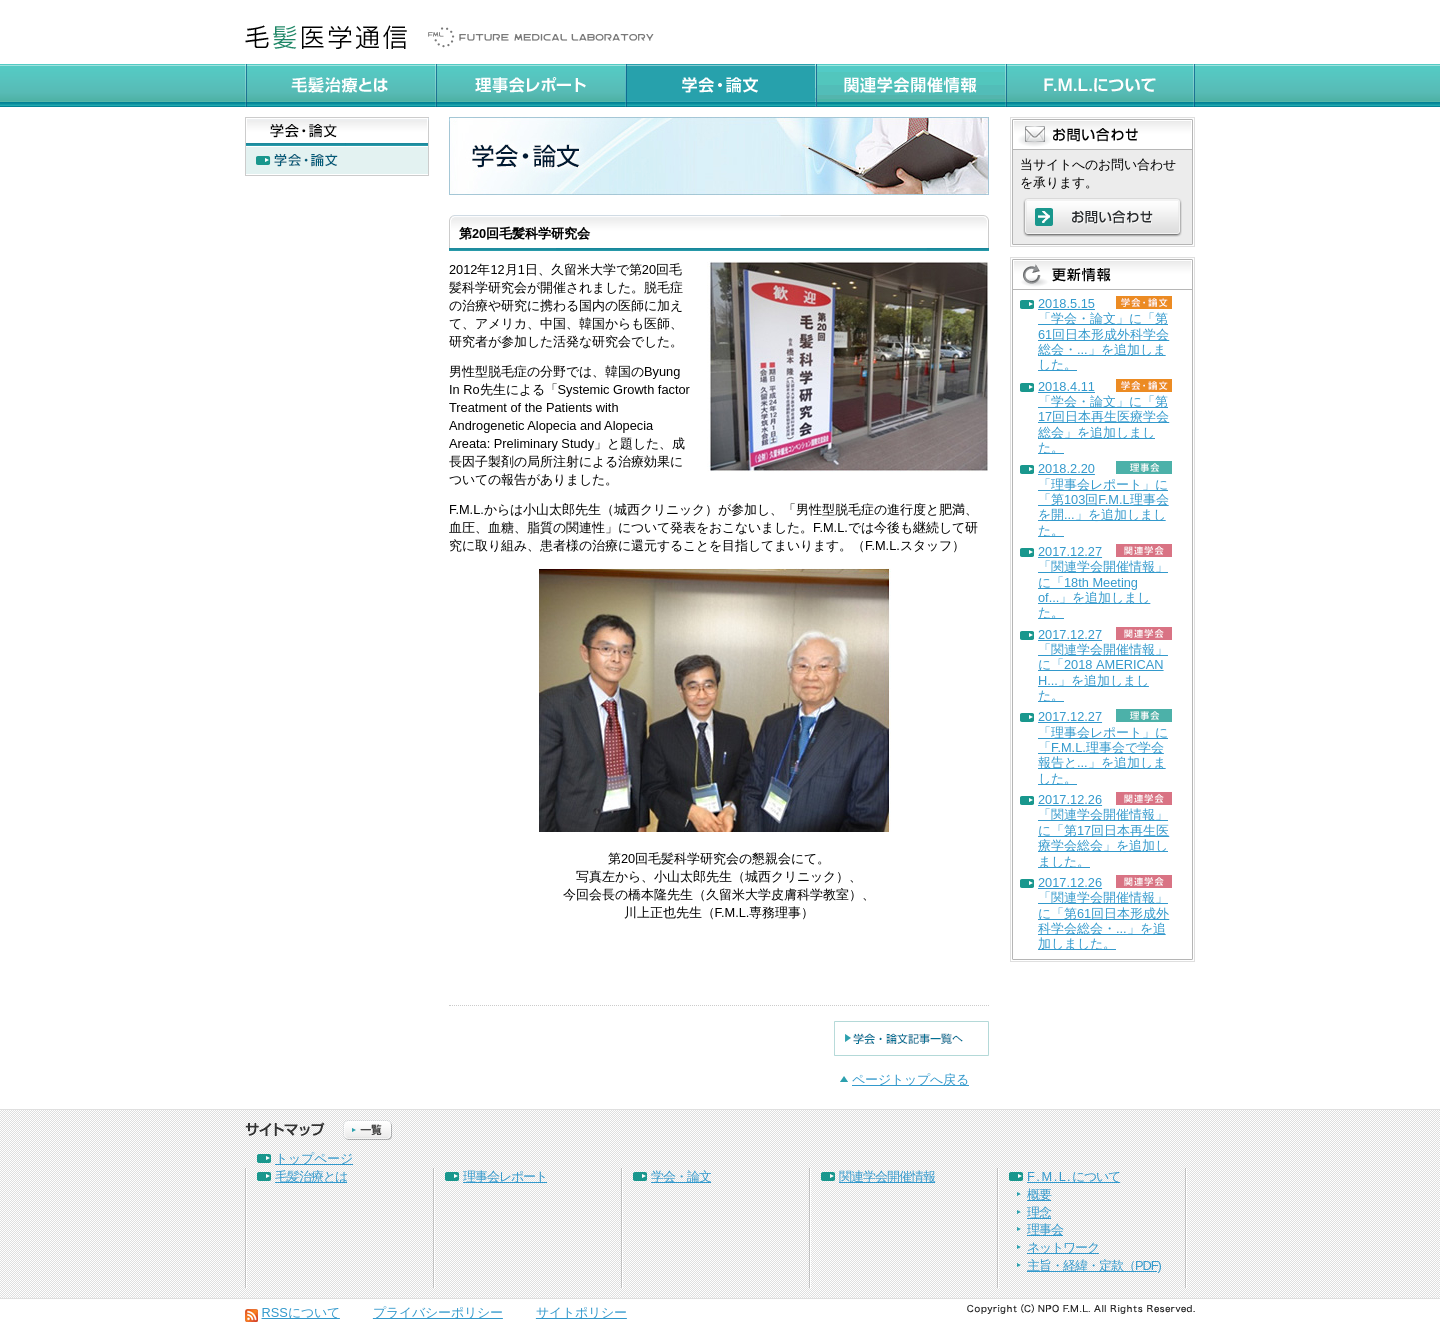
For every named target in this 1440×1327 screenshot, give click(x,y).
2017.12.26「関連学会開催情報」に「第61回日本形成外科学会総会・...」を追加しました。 (1103, 913)
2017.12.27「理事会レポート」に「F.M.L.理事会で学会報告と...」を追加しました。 (1103, 747)
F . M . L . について (1073, 1176)
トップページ (314, 1158)
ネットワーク (1063, 1247)
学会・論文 (681, 1176)
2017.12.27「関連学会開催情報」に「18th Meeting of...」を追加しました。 (1103, 582)
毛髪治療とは (311, 1176)
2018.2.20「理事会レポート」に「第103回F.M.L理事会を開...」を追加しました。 (1103, 499)
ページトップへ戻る (910, 1079)
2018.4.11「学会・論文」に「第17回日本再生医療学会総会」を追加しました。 (1103, 417)
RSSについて (301, 1312)
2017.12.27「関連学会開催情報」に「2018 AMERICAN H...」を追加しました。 (1103, 665)
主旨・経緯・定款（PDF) (1094, 1265)
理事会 (1045, 1229)
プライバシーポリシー (438, 1312)
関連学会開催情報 (887, 1176)
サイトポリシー (581, 1312)
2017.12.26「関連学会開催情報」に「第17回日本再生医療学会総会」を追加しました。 (1103, 830)
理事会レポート (505, 1176)
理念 (1039, 1212)
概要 (1039, 1194)
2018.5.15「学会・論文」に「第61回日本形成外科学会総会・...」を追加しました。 (1103, 334)
